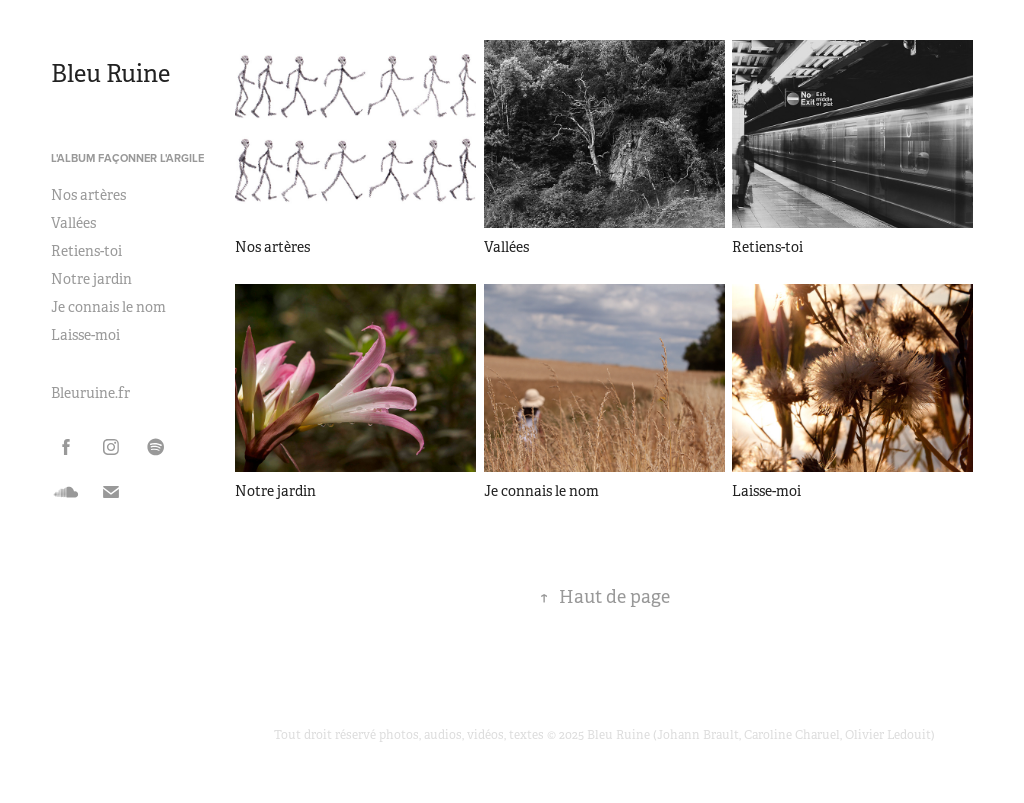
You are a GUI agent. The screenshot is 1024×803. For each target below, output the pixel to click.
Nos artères (88, 195)
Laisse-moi (85, 335)
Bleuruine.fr (90, 393)
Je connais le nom (108, 307)
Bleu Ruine (110, 74)
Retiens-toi (86, 251)
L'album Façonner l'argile (127, 158)
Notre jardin (91, 279)
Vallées (73, 223)
